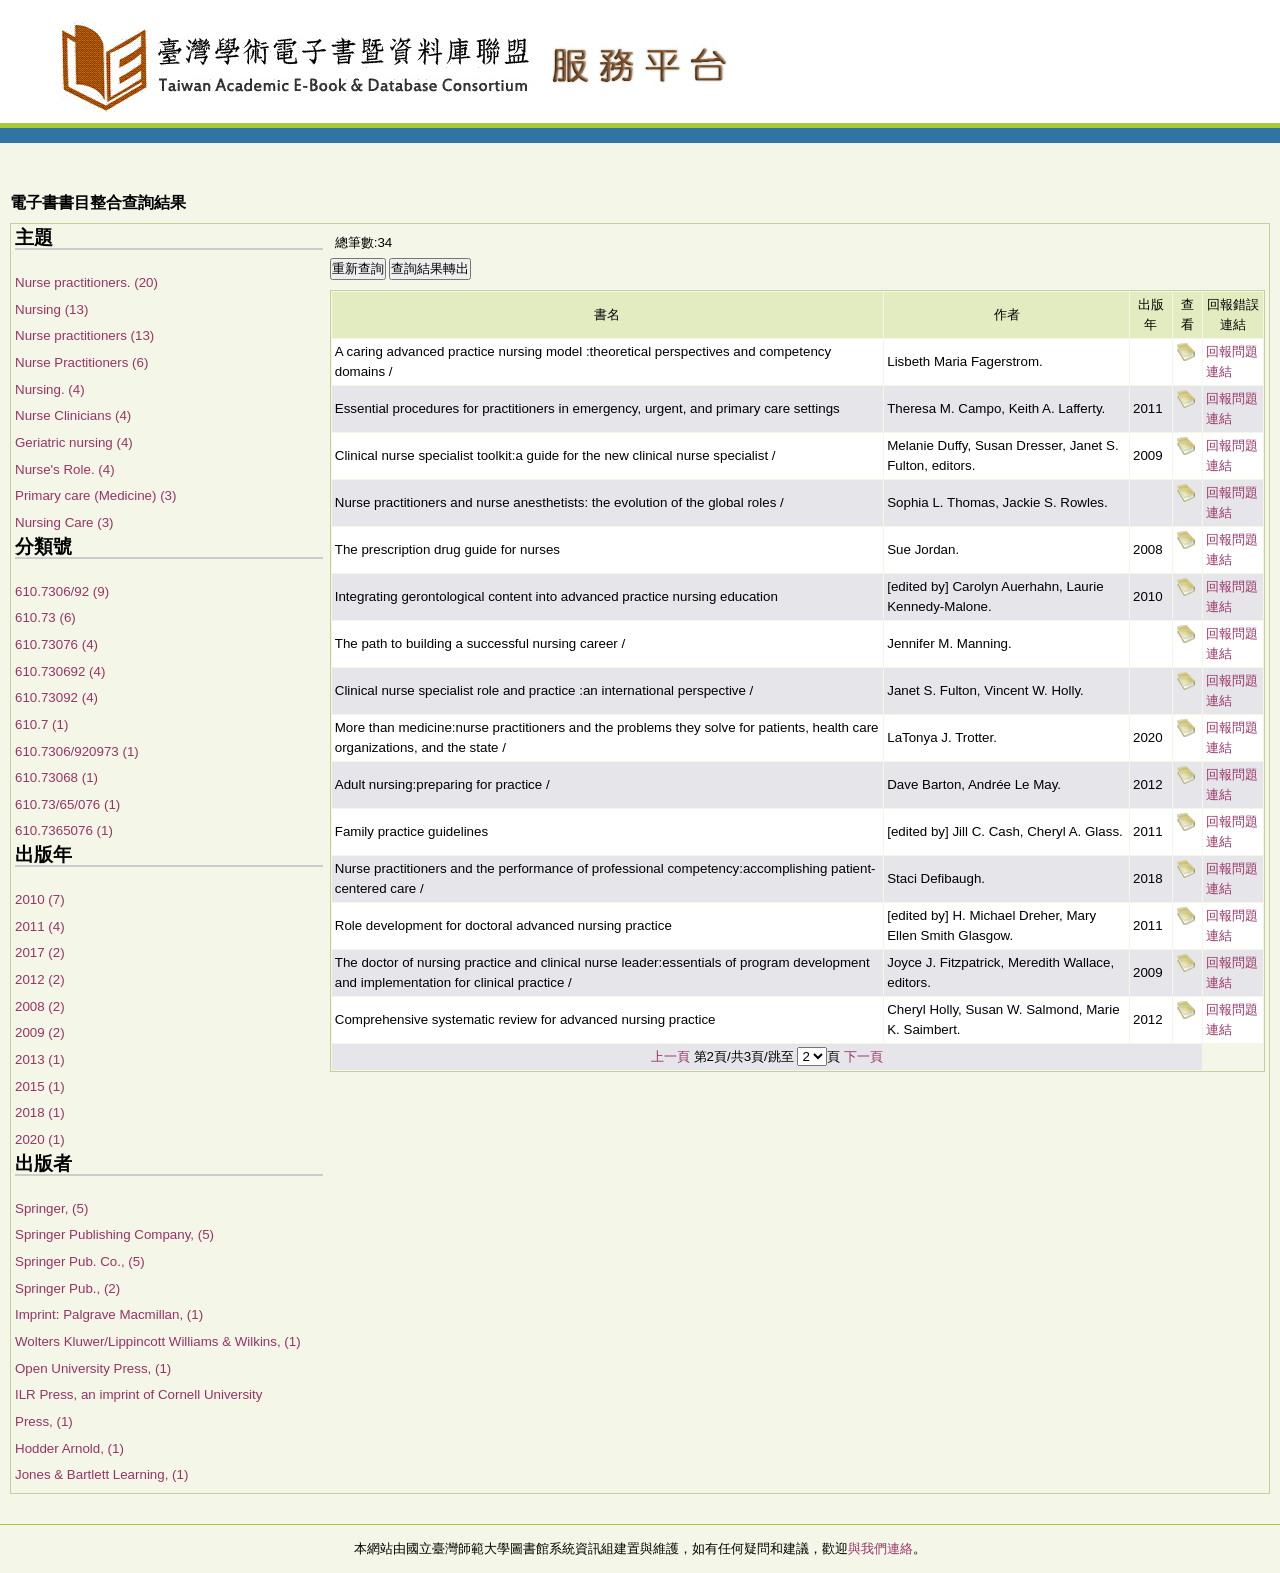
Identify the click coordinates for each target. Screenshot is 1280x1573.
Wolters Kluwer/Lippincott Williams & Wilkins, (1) (158, 1341)
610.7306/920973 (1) (77, 751)
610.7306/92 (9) (62, 591)
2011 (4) (40, 926)
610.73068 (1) (56, 777)
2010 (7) (40, 899)
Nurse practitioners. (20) (86, 282)
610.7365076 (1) (64, 830)
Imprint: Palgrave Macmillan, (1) (109, 1314)
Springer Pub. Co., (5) (80, 1261)
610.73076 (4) (56, 644)
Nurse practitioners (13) (84, 335)
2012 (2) (40, 979)
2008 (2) (40, 1006)
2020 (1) (40, 1139)
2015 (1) (40, 1086)
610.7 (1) (41, 724)
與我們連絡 (880, 1548)
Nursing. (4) (50, 389)
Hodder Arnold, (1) (69, 1448)
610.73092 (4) (56, 697)
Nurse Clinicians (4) (73, 415)
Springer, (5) (51, 1208)
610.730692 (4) (60, 671)
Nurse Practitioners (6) (81, 362)
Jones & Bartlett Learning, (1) (101, 1474)
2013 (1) (40, 1059)
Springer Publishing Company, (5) (114, 1234)
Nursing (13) (51, 309)
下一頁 (863, 1056)
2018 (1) (40, 1112)
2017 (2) (40, 952)
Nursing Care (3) (64, 522)
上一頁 (670, 1056)
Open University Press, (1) (93, 1368)
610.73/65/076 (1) (67, 804)
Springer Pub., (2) (67, 1288)
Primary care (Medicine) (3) (95, 495)
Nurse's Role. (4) (65, 469)
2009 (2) (40, 1032)
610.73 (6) (45, 617)
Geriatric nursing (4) (74, 442)
